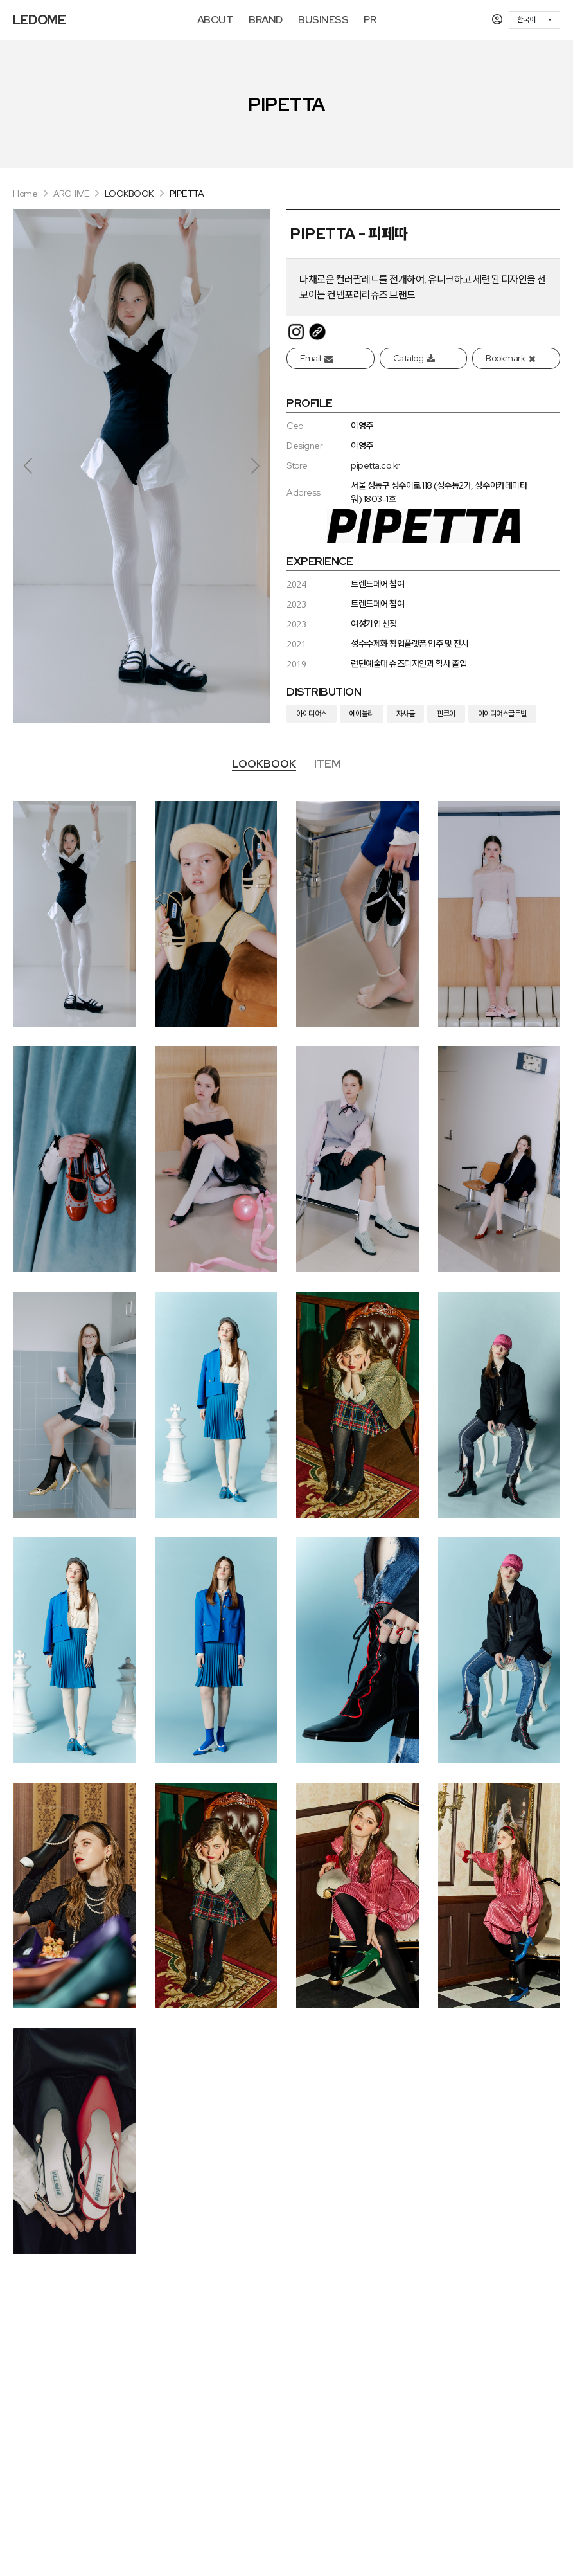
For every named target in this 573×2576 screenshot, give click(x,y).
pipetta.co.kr (375, 465)
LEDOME (39, 20)
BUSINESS (323, 19)
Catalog (414, 358)
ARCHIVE (71, 193)
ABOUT (215, 19)
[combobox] (534, 20)
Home (25, 193)
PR (370, 19)
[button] (255, 465)
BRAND (266, 19)
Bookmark (510, 358)
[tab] (264, 765)
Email (316, 358)
